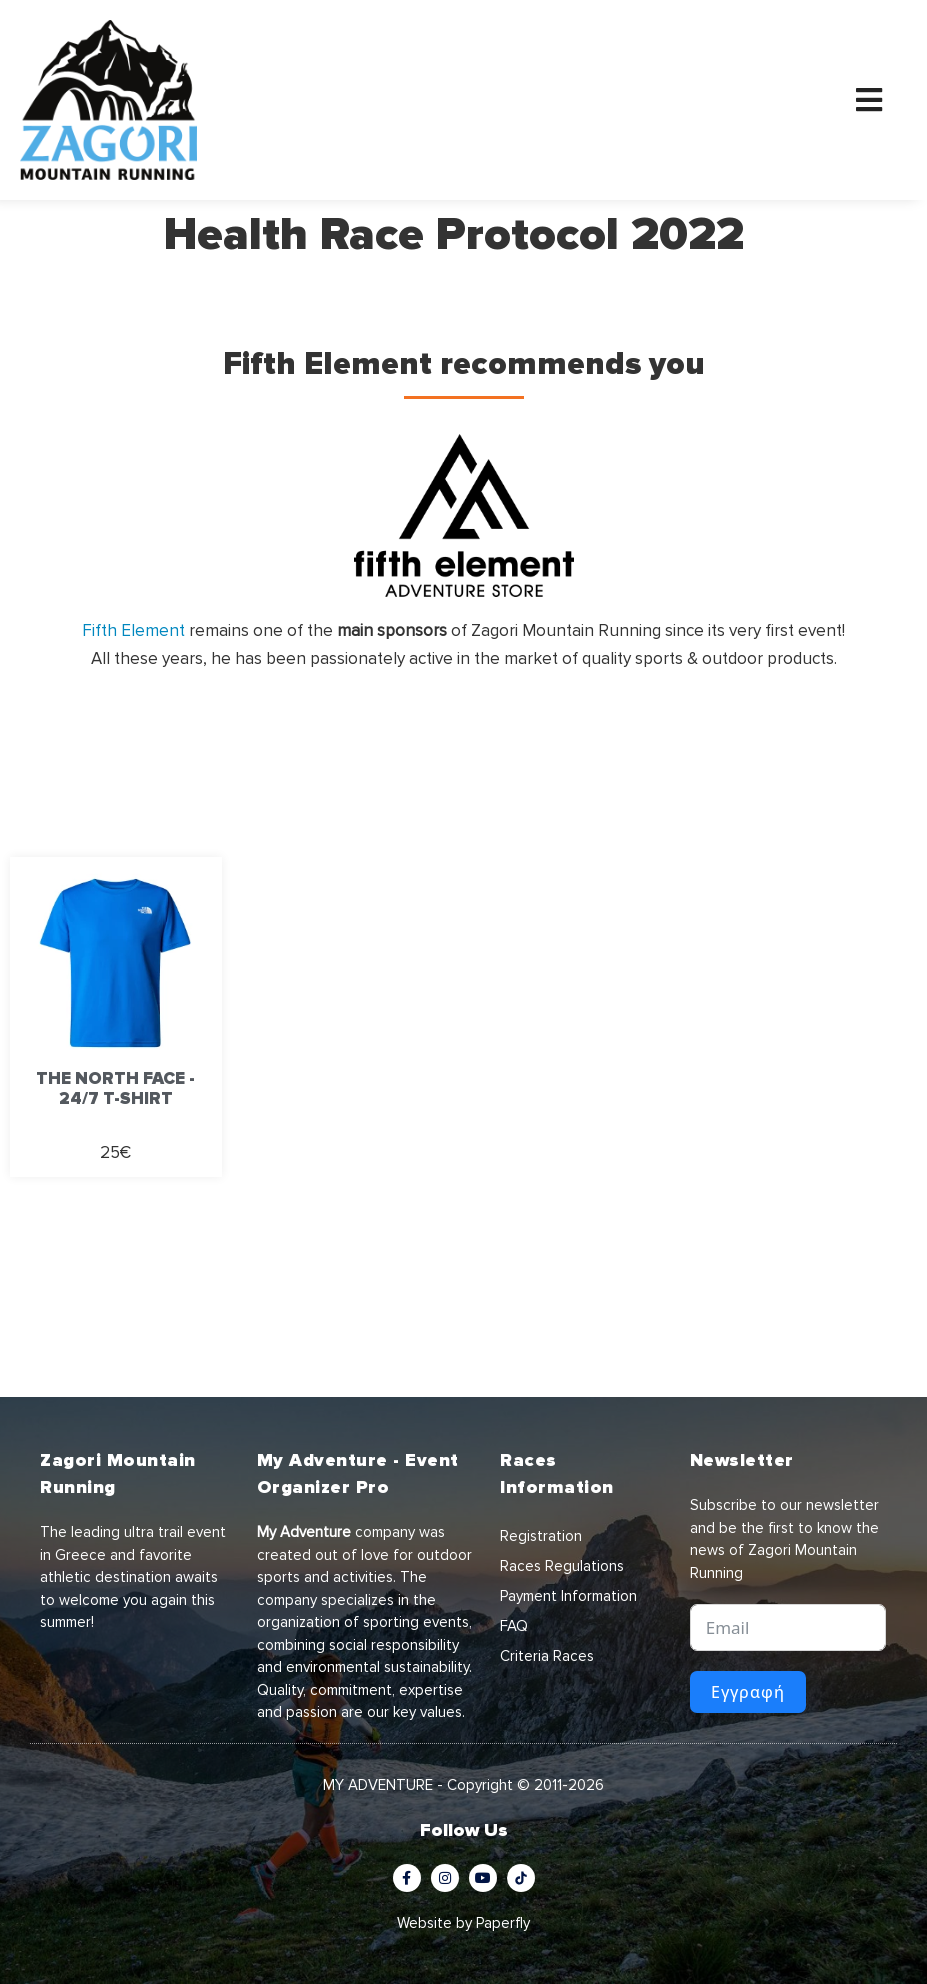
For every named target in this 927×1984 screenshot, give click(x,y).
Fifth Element (133, 630)
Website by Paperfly (463, 1923)
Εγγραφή (748, 1692)
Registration (541, 1536)
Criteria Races (547, 1656)
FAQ (514, 1626)
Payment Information (568, 1596)
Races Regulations (562, 1566)
